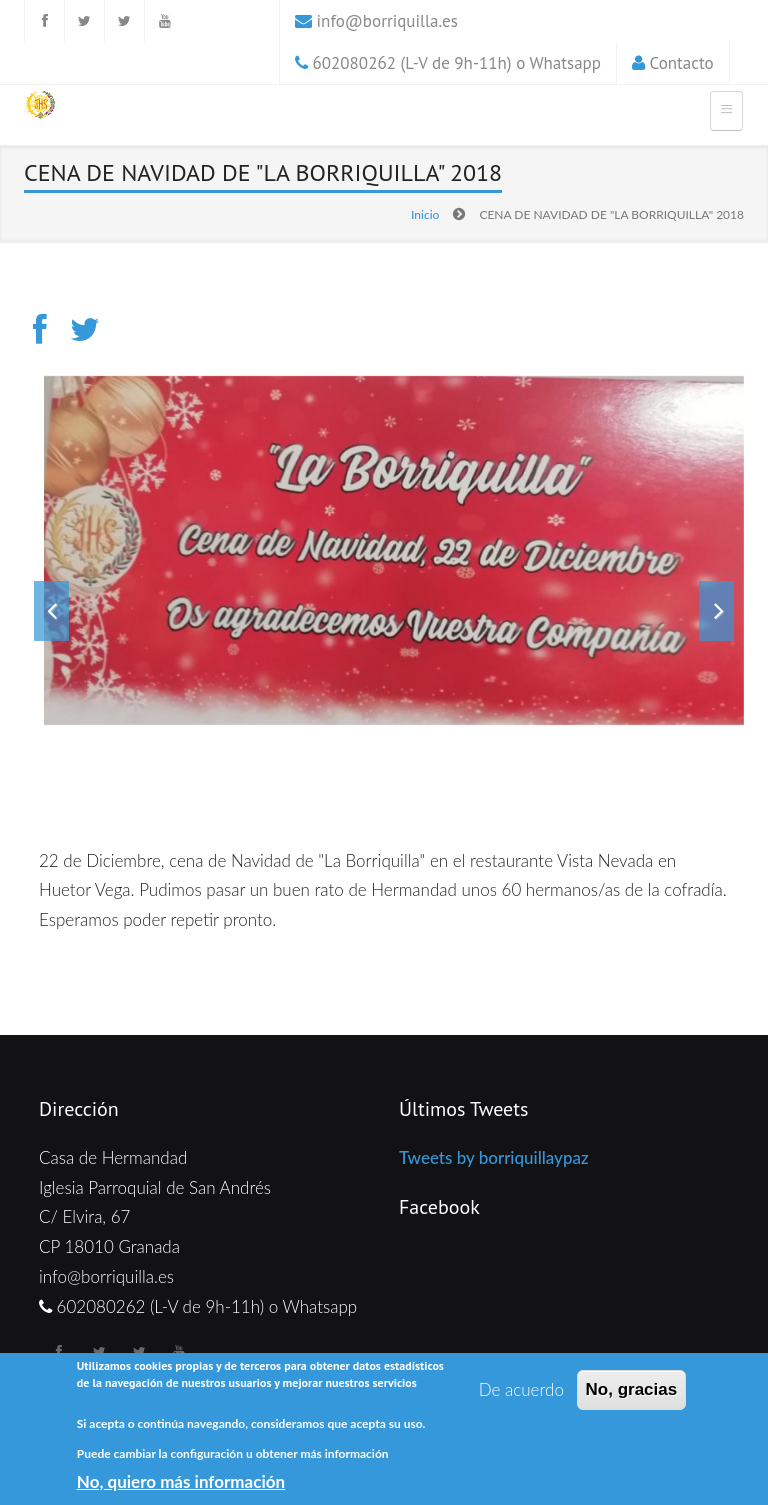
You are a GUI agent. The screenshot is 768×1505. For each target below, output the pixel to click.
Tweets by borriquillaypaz (494, 1157)
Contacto (682, 63)
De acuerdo (521, 1390)
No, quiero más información (181, 1481)
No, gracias (632, 1390)
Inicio (425, 214)
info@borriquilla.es (387, 21)
